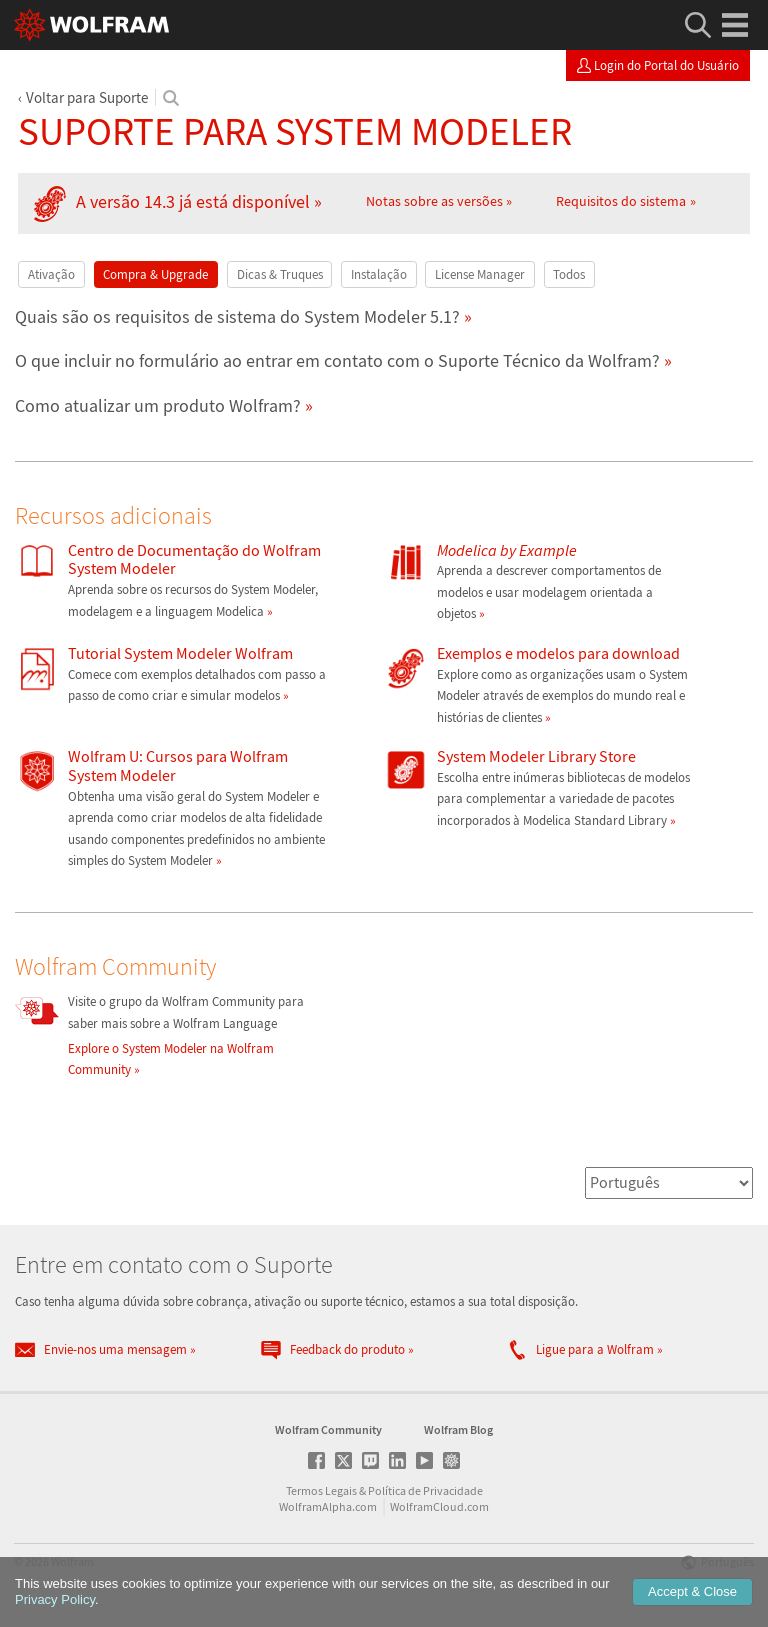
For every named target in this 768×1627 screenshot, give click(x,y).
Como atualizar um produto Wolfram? (158, 405)
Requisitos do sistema (621, 201)
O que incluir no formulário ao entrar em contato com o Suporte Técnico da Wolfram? (337, 360)
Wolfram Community (328, 1429)
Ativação (51, 274)
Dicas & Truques (280, 274)
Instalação (379, 274)
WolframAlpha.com (328, 1506)
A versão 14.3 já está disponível (193, 201)
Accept (692, 1591)
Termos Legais (321, 1490)
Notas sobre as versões (434, 201)
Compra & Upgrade (155, 274)
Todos (569, 274)
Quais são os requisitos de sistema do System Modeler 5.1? (237, 316)
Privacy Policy (55, 1599)
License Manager (480, 274)
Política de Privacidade (425, 1490)
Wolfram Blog (458, 1429)
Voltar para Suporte (87, 97)
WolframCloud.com (439, 1506)
